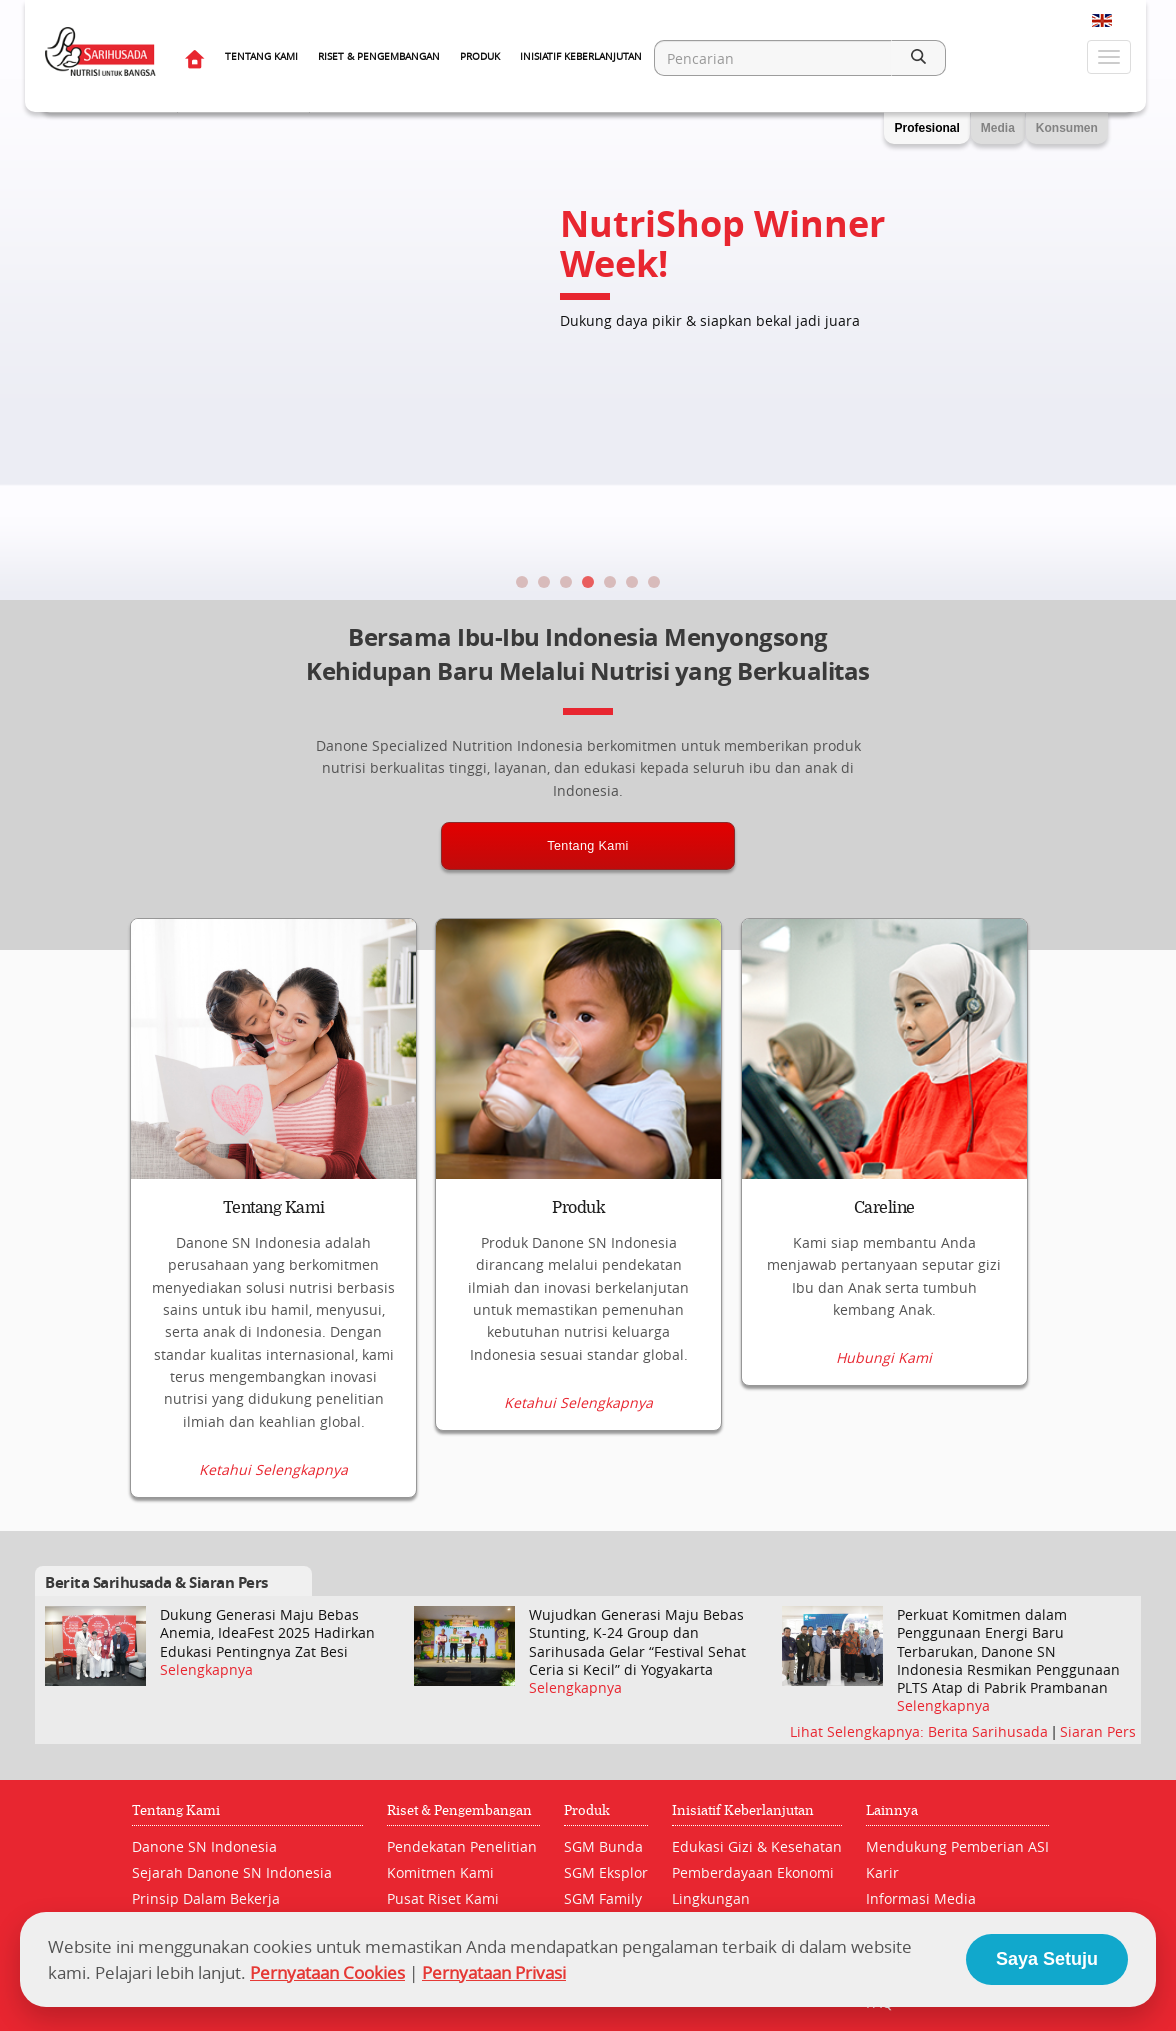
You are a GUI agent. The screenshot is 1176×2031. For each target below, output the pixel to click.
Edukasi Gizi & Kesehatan (757, 1847)
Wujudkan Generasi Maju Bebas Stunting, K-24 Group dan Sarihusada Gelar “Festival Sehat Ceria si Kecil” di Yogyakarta (637, 1643)
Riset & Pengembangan (379, 56)
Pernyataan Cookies (327, 1972)
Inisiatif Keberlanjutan (581, 56)
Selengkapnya (206, 1670)
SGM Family (603, 1899)
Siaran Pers (1098, 1732)
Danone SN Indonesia (204, 1847)
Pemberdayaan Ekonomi (753, 1873)
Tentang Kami (261, 56)
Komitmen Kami (440, 1873)
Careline (884, 1208)
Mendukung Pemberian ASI (957, 1847)
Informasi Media (921, 1899)
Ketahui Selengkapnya (273, 1471)
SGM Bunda (603, 1847)
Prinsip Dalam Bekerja (206, 1899)
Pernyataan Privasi (494, 1972)
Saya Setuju (1047, 1959)
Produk (480, 56)
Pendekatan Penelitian (462, 1847)
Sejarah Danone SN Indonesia (232, 1873)
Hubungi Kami (884, 1471)
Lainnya (892, 1811)
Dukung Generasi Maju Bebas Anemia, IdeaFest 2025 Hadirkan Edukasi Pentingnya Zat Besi (267, 1634)
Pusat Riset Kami (443, 1899)
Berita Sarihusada (990, 1732)
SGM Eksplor (606, 1873)
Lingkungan (711, 1899)
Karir (882, 1873)
